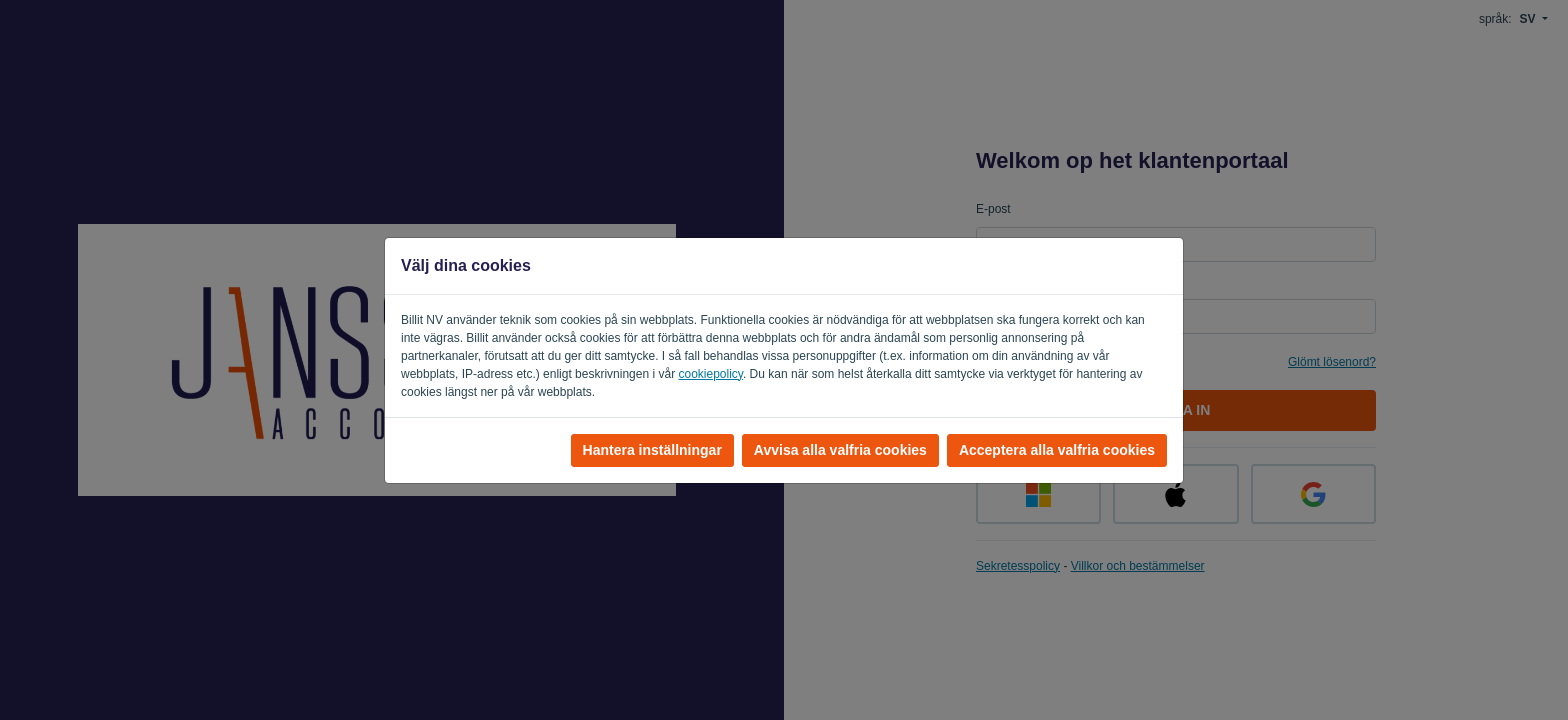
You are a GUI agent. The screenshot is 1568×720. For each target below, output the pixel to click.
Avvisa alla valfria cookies (840, 450)
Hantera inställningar (652, 450)
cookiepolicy (710, 374)
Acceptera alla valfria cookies (1057, 450)
